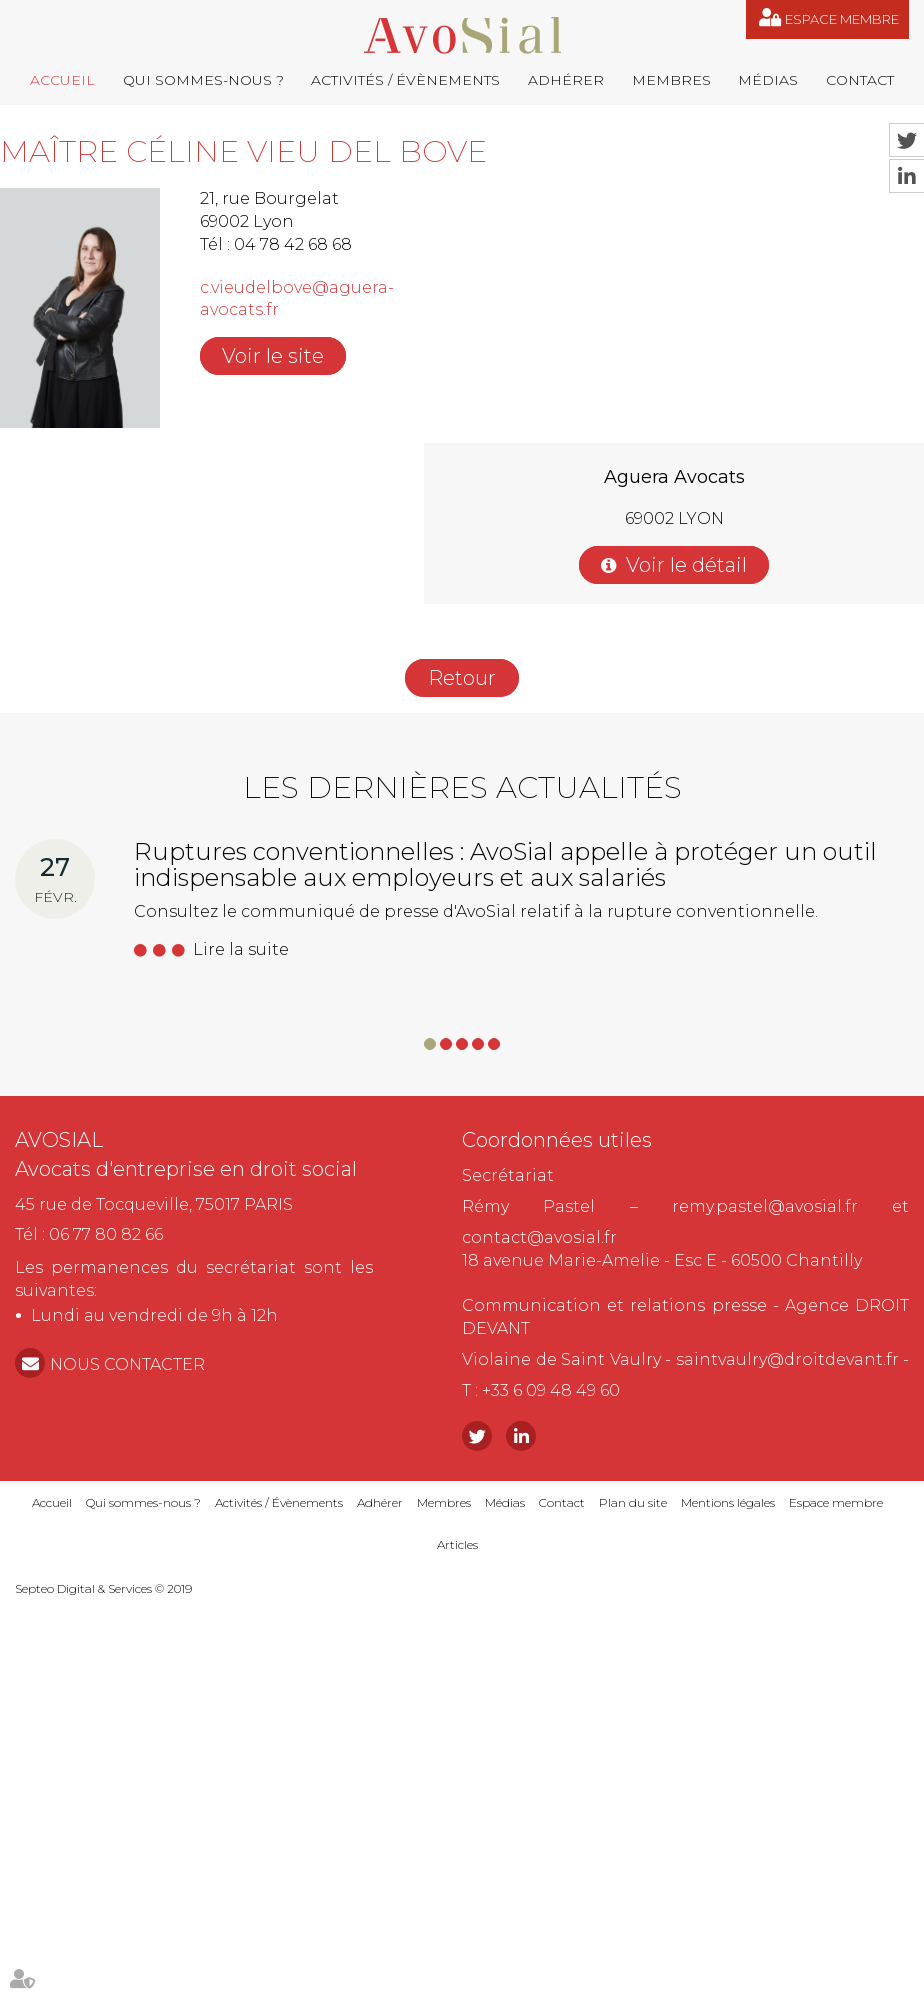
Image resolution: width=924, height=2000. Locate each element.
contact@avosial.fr (539, 1237)
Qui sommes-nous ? (203, 80)
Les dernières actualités (462, 787)
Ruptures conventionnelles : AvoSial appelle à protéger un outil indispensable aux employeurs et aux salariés (505, 864)
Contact (860, 80)
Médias (768, 80)
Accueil (62, 80)
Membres (671, 80)
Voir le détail (686, 565)
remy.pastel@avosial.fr (765, 1206)
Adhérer (566, 80)
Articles (457, 1544)
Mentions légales (728, 1502)
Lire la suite (241, 949)
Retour (462, 678)
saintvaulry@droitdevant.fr (787, 1359)
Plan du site (633, 1502)
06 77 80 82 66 (106, 1234)
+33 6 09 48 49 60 (551, 1390)
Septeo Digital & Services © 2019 (103, 1588)
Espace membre (842, 19)
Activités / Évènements (405, 80)
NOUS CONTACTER (127, 1364)
